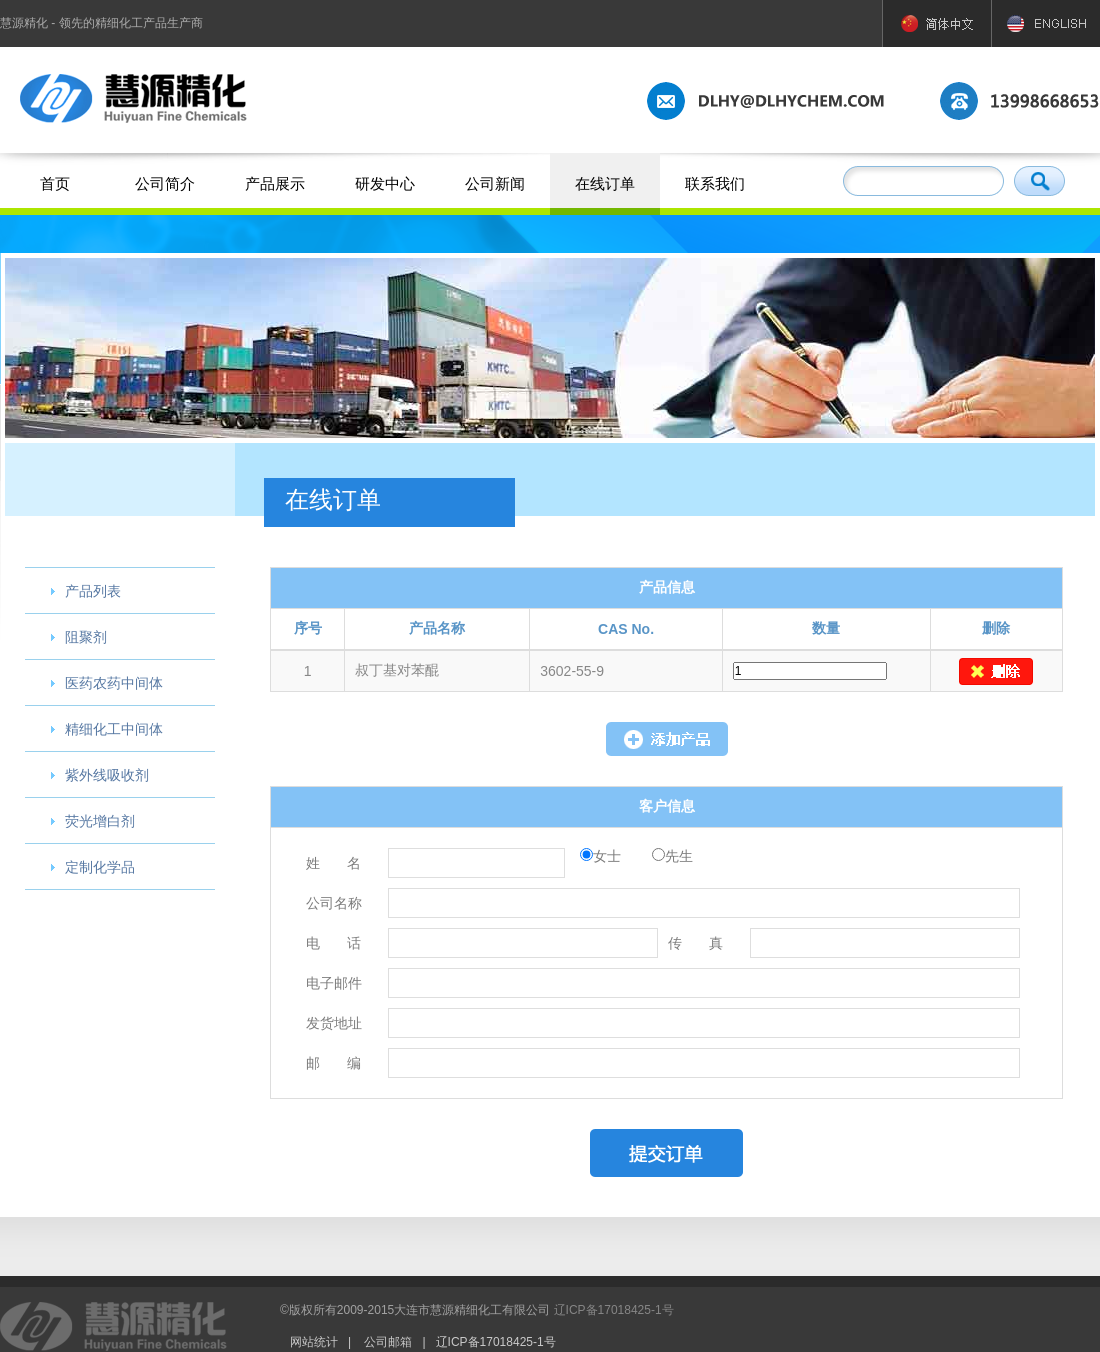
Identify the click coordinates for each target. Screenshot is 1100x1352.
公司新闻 (495, 183)
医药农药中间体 (114, 683)
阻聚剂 (86, 637)
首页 (55, 183)
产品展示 (275, 183)
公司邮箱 (388, 1342)
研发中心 (385, 183)
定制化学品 (100, 867)
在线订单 (605, 183)
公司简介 (165, 183)
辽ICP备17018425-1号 (614, 1310)
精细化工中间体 (114, 729)
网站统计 (314, 1342)
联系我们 (715, 183)
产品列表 (93, 591)
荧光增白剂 (100, 821)
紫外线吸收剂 (107, 775)
